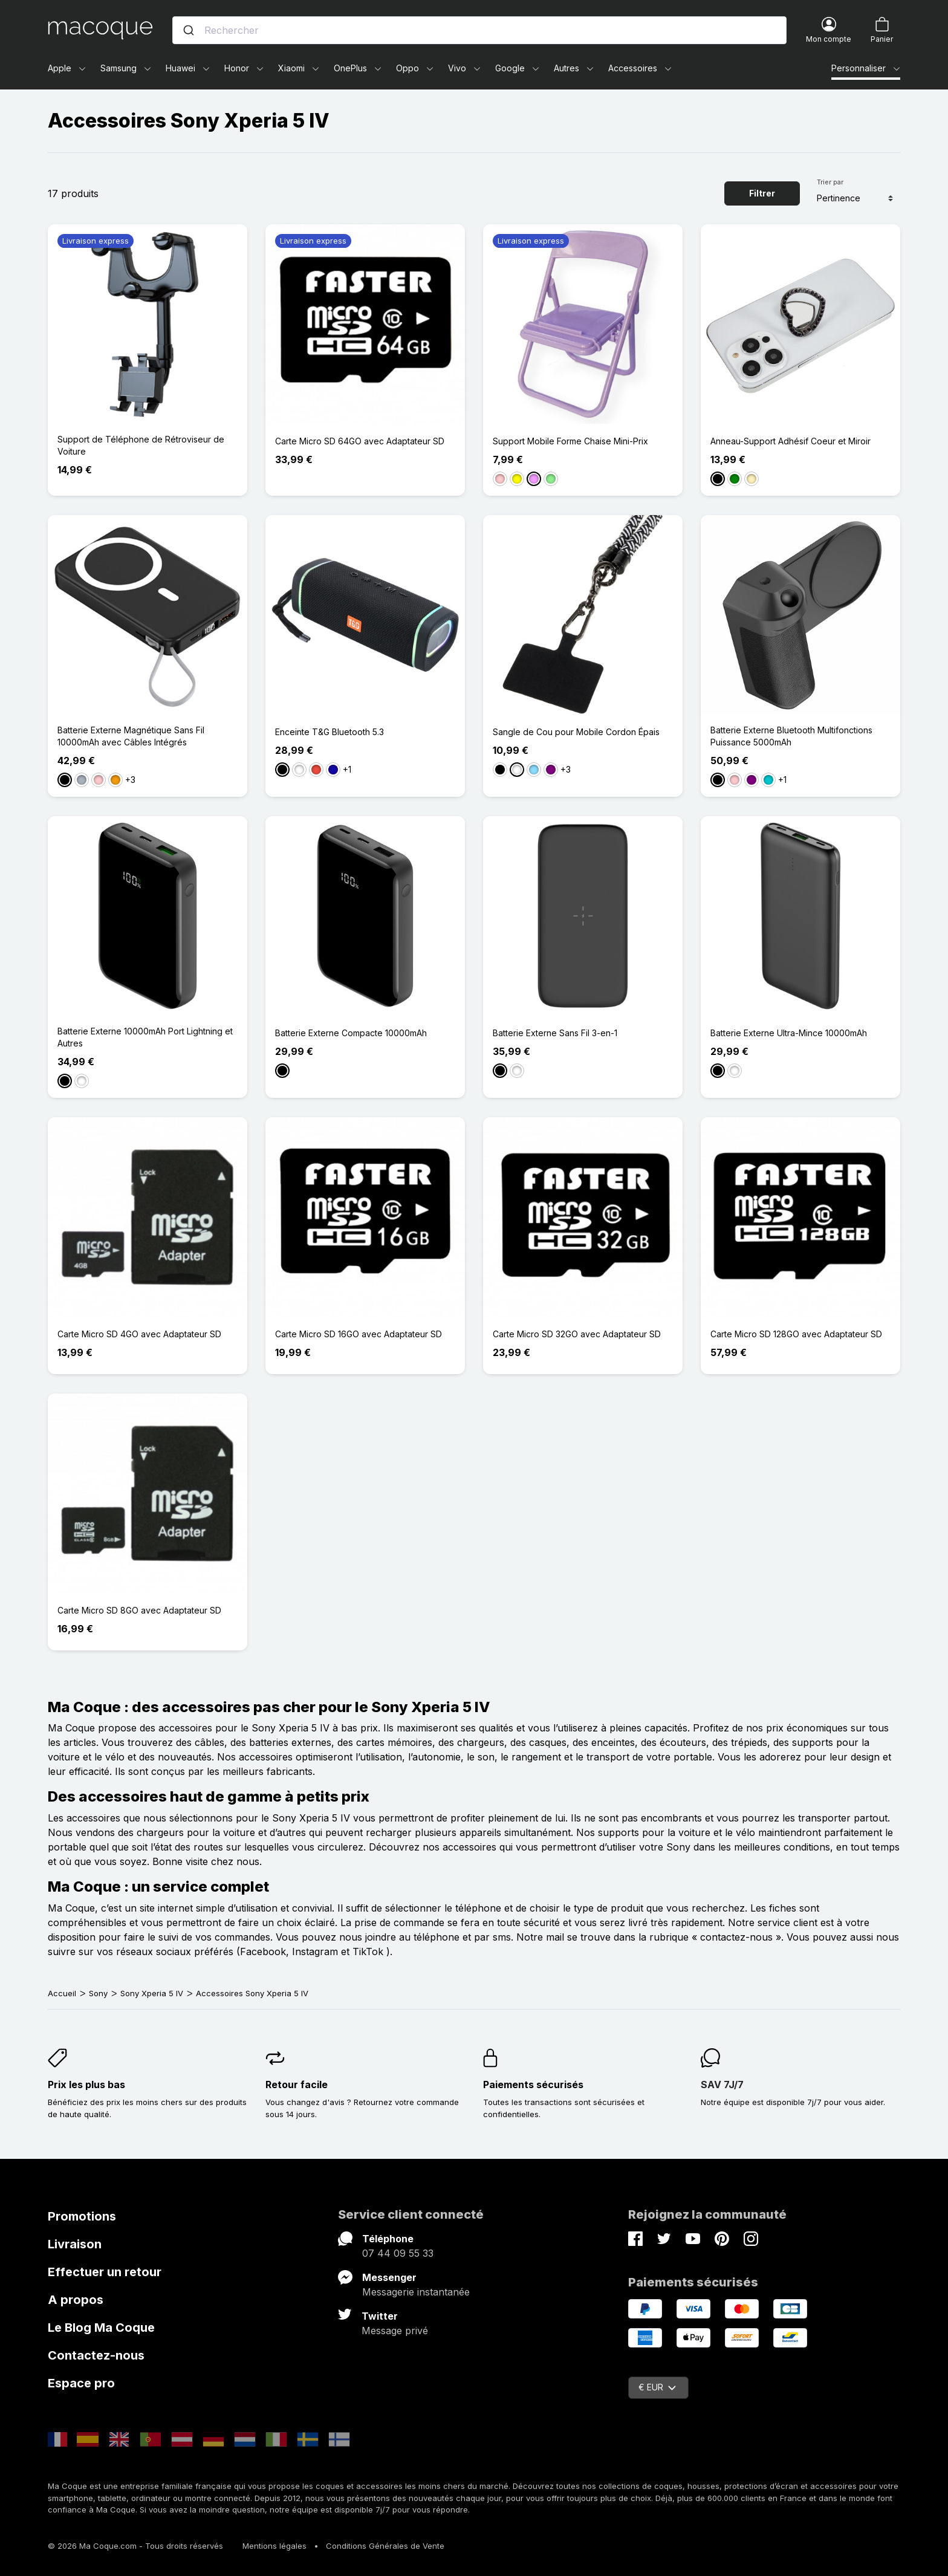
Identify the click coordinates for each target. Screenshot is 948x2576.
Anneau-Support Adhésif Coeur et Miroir (790, 441)
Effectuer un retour (104, 2272)
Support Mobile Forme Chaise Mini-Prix (570, 441)
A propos (75, 2299)
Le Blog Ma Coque (101, 2327)
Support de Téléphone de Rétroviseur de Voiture (140, 445)
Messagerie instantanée (416, 2292)
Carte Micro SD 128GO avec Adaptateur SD (796, 1334)
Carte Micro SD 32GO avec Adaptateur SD (577, 1334)
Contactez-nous (96, 2355)
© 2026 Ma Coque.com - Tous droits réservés (135, 2546)
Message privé (395, 2331)
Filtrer (762, 193)
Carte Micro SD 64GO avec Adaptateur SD (359, 441)
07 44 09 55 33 (397, 2253)
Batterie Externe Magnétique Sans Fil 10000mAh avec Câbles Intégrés (130, 736)
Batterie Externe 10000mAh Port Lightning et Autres (145, 1037)
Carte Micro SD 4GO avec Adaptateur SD (139, 1334)
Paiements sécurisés (533, 2084)
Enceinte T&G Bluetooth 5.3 (329, 732)
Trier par (830, 182)
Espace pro (81, 2383)
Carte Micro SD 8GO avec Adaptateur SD (139, 1610)
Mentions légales (274, 2546)
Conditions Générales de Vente (385, 2546)
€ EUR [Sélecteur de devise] (657, 2387)
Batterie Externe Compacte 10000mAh (351, 1033)
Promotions (82, 2216)
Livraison (75, 2244)
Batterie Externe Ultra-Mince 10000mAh (788, 1033)
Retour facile (296, 2084)
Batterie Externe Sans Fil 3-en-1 (555, 1033)
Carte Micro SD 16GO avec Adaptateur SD (358, 1334)
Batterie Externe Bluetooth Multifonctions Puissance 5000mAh (791, 736)
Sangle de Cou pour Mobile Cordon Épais (576, 732)
